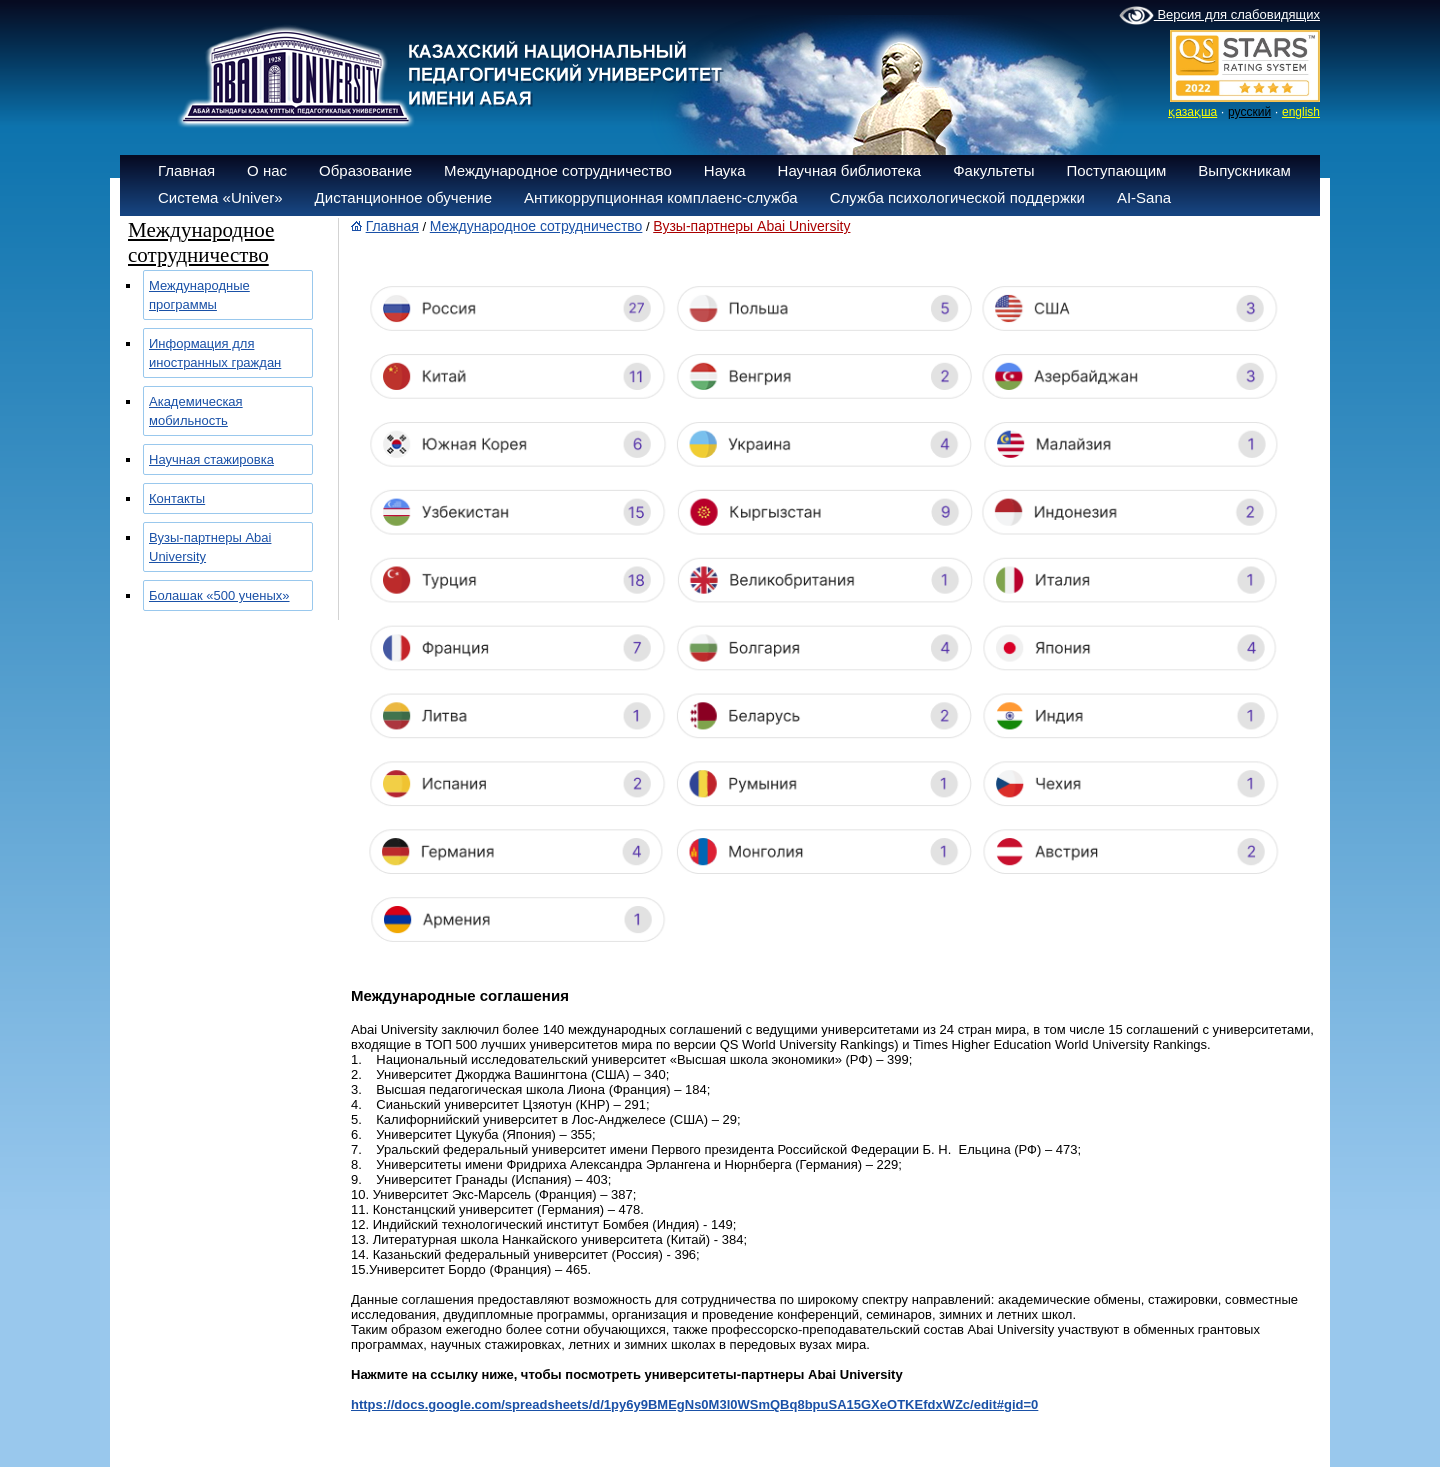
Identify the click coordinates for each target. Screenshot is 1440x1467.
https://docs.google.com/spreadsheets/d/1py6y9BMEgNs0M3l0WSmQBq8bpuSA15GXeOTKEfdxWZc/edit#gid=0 (694, 1404)
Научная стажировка (211, 459)
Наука (725, 170)
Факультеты (993, 170)
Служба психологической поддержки (957, 197)
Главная (186, 170)
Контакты (177, 498)
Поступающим (1116, 170)
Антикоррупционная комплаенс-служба (661, 197)
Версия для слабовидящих (1219, 16)
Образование (365, 170)
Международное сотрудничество (558, 170)
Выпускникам (1244, 170)
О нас (267, 170)
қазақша (1192, 112)
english (1301, 112)
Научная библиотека (850, 170)
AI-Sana (1144, 197)
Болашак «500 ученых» (219, 595)
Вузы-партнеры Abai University (751, 226)
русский (1249, 112)
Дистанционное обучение (403, 197)
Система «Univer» (220, 197)
